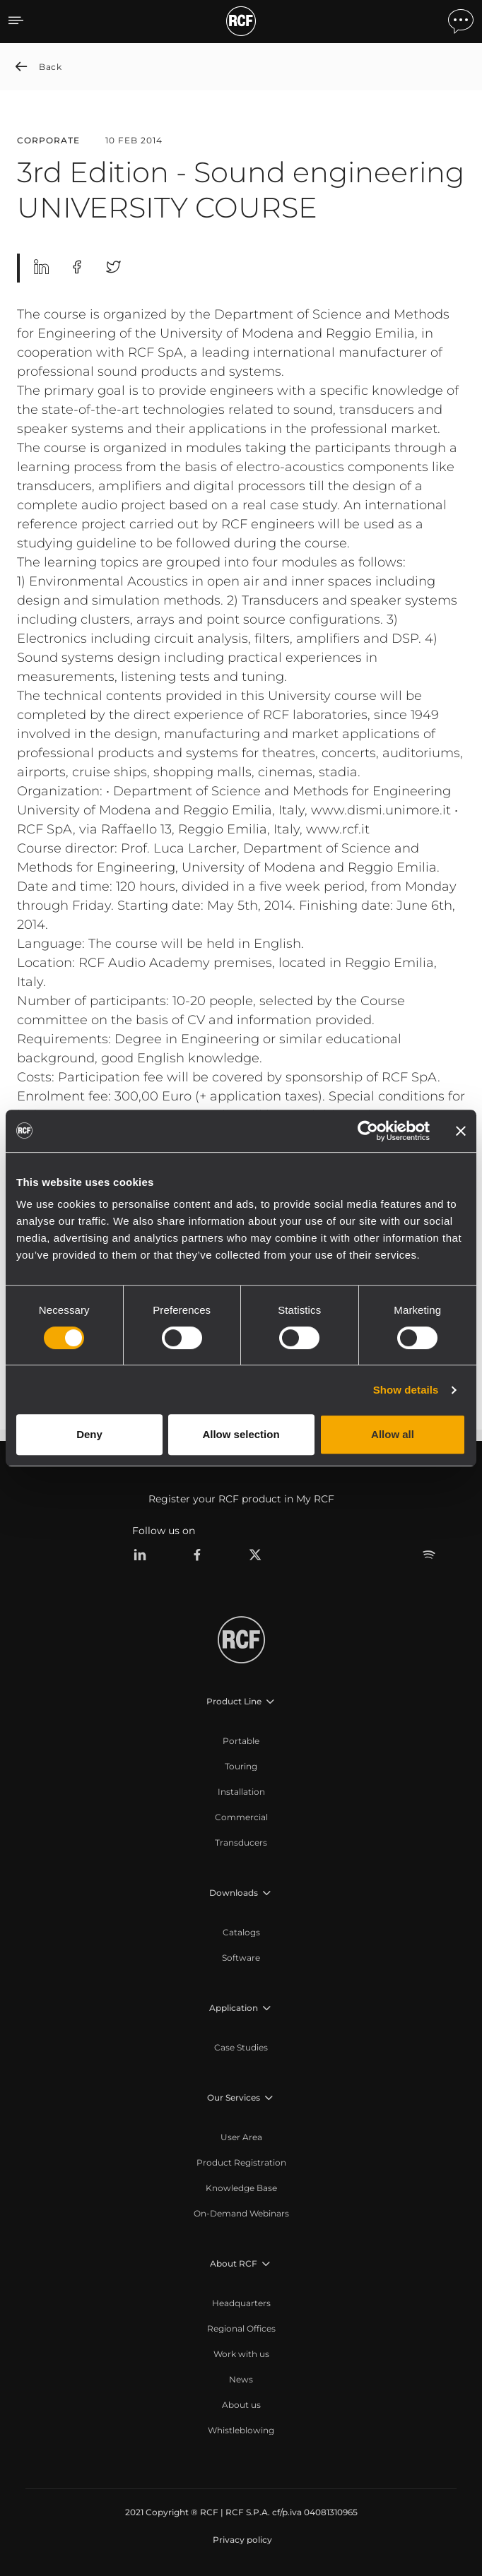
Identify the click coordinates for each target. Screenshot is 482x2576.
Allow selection (240, 1434)
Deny (89, 1434)
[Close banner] (461, 1131)
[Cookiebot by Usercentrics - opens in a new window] (368, 1130)
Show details (406, 1390)
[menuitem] (241, 1741)
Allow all (392, 1434)
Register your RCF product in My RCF (241, 1498)
